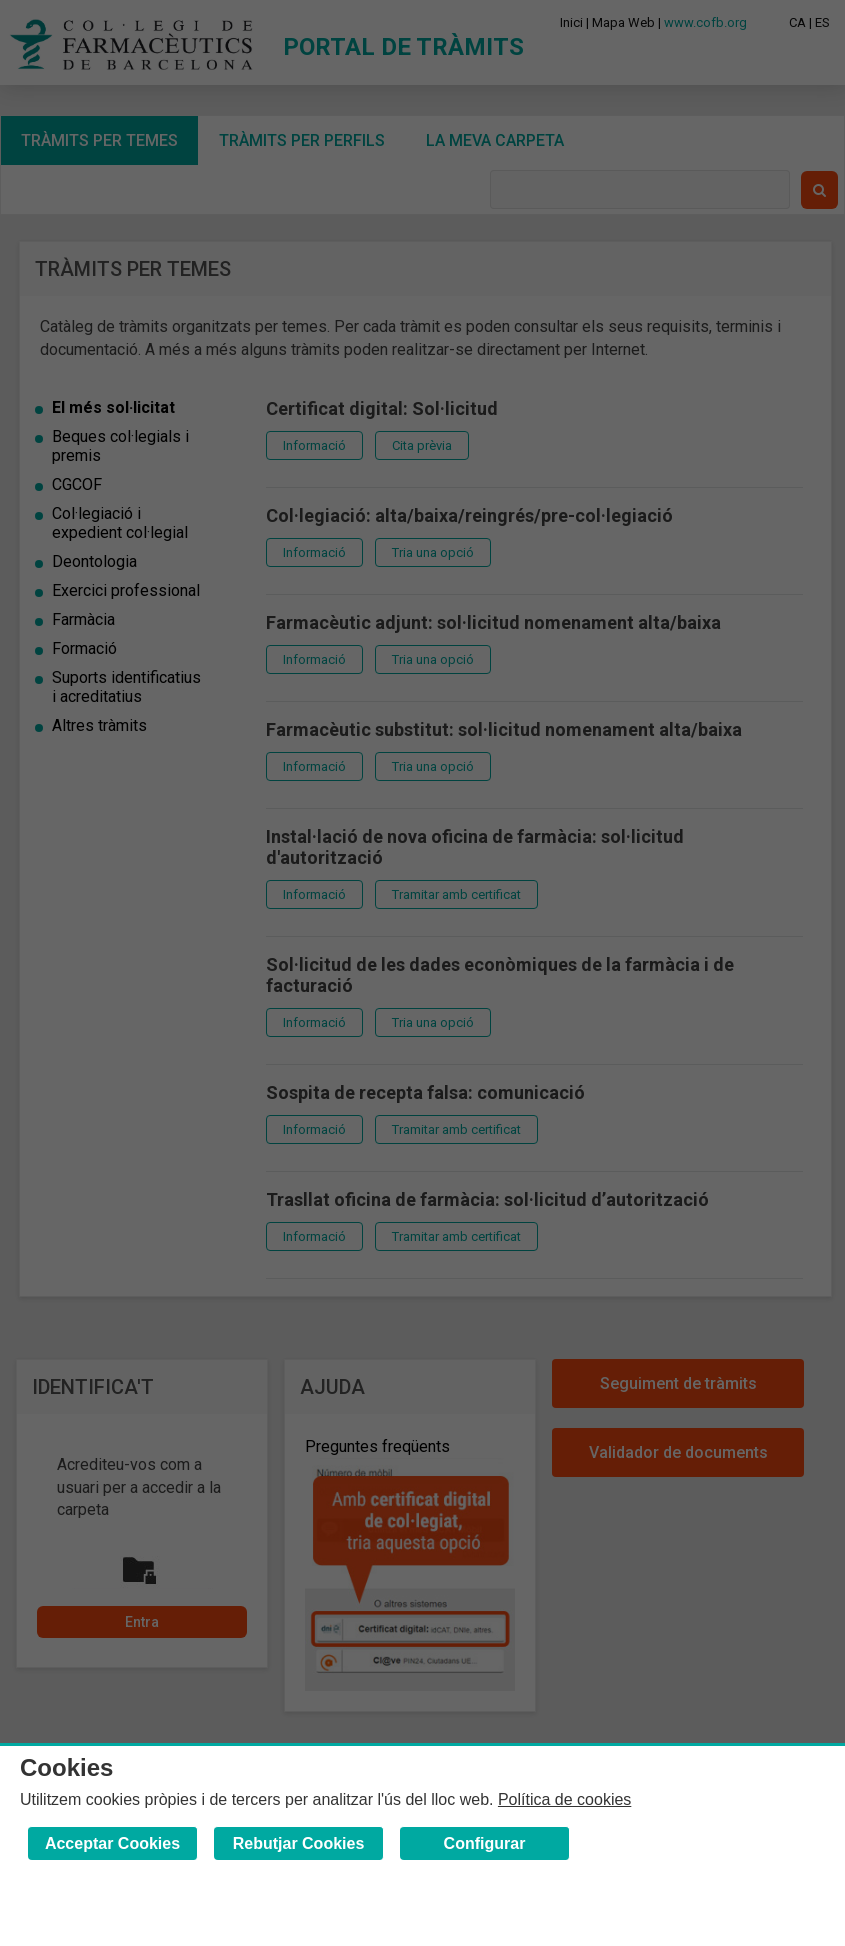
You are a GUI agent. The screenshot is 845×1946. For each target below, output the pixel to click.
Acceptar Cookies (112, 1843)
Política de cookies (564, 1799)
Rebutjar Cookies (299, 1843)
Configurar (485, 1843)
